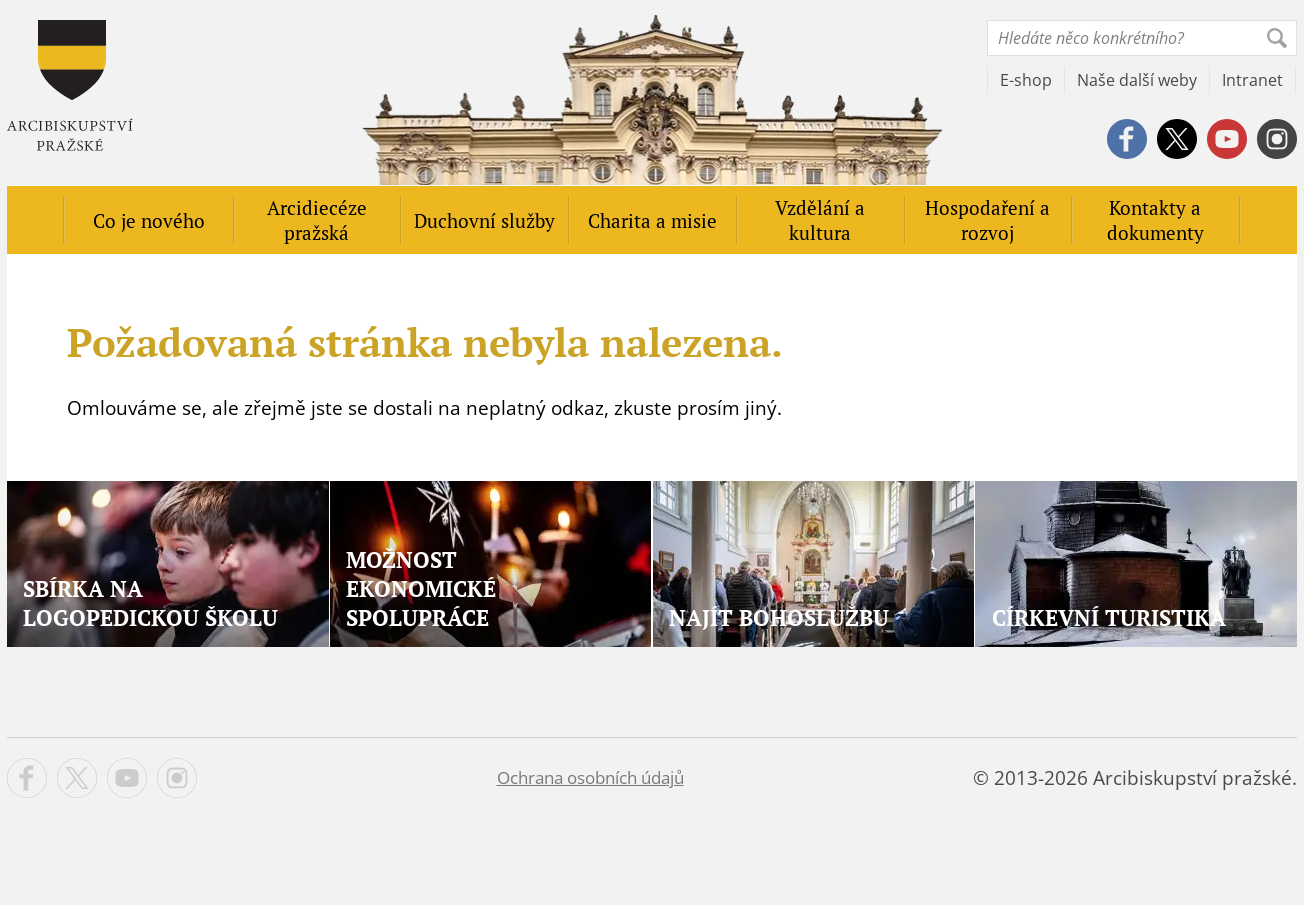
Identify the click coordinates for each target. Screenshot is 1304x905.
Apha (70, 85)
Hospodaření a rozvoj (987, 220)
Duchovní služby (484, 220)
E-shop (1026, 80)
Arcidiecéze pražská (317, 220)
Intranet (1252, 80)
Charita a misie (652, 220)
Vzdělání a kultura (820, 220)
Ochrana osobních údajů (590, 777)
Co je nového (149, 220)
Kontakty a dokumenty (1155, 220)
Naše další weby (1137, 80)
